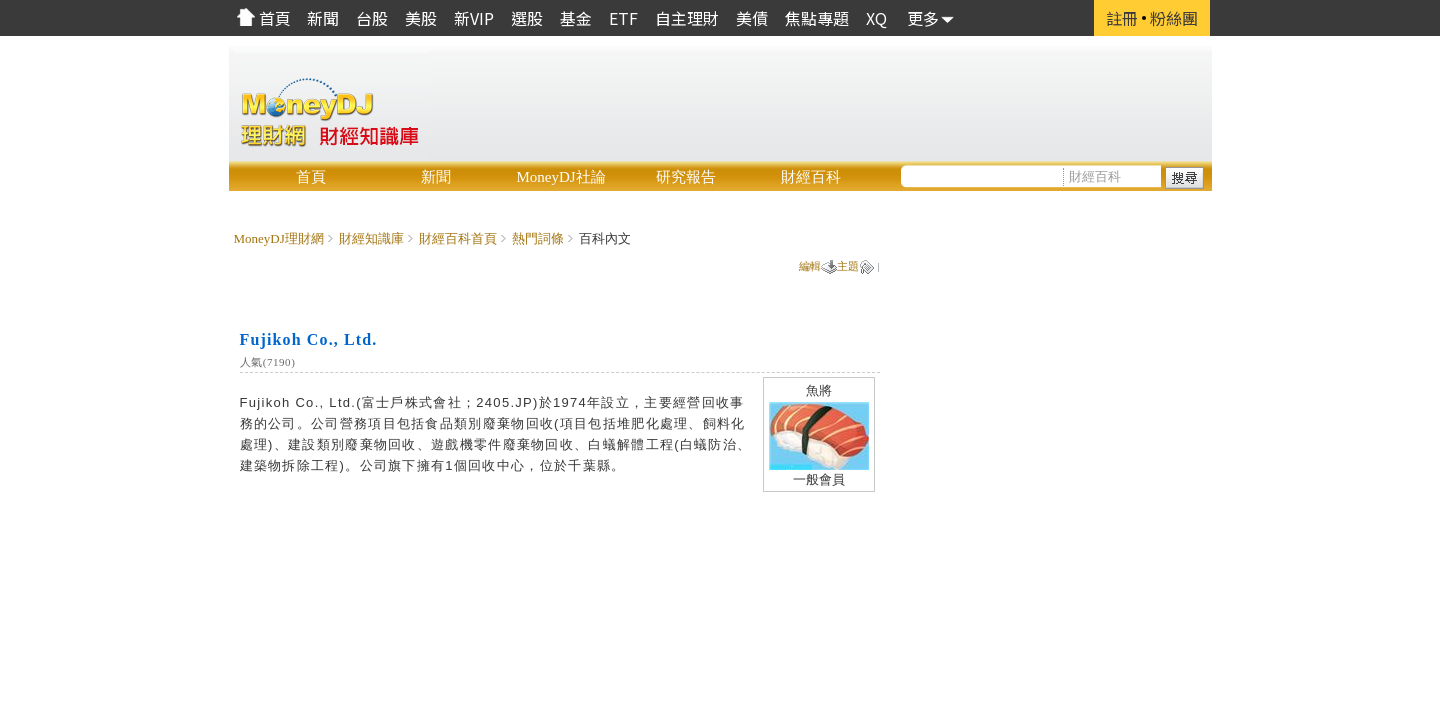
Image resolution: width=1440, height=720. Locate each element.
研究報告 (686, 177)
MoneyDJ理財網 (279, 238)
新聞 (436, 177)
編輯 (810, 266)
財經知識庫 (371, 238)
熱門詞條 (538, 238)
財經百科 (811, 177)
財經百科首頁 (458, 238)
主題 (848, 266)
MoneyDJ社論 (560, 177)
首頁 (311, 177)
